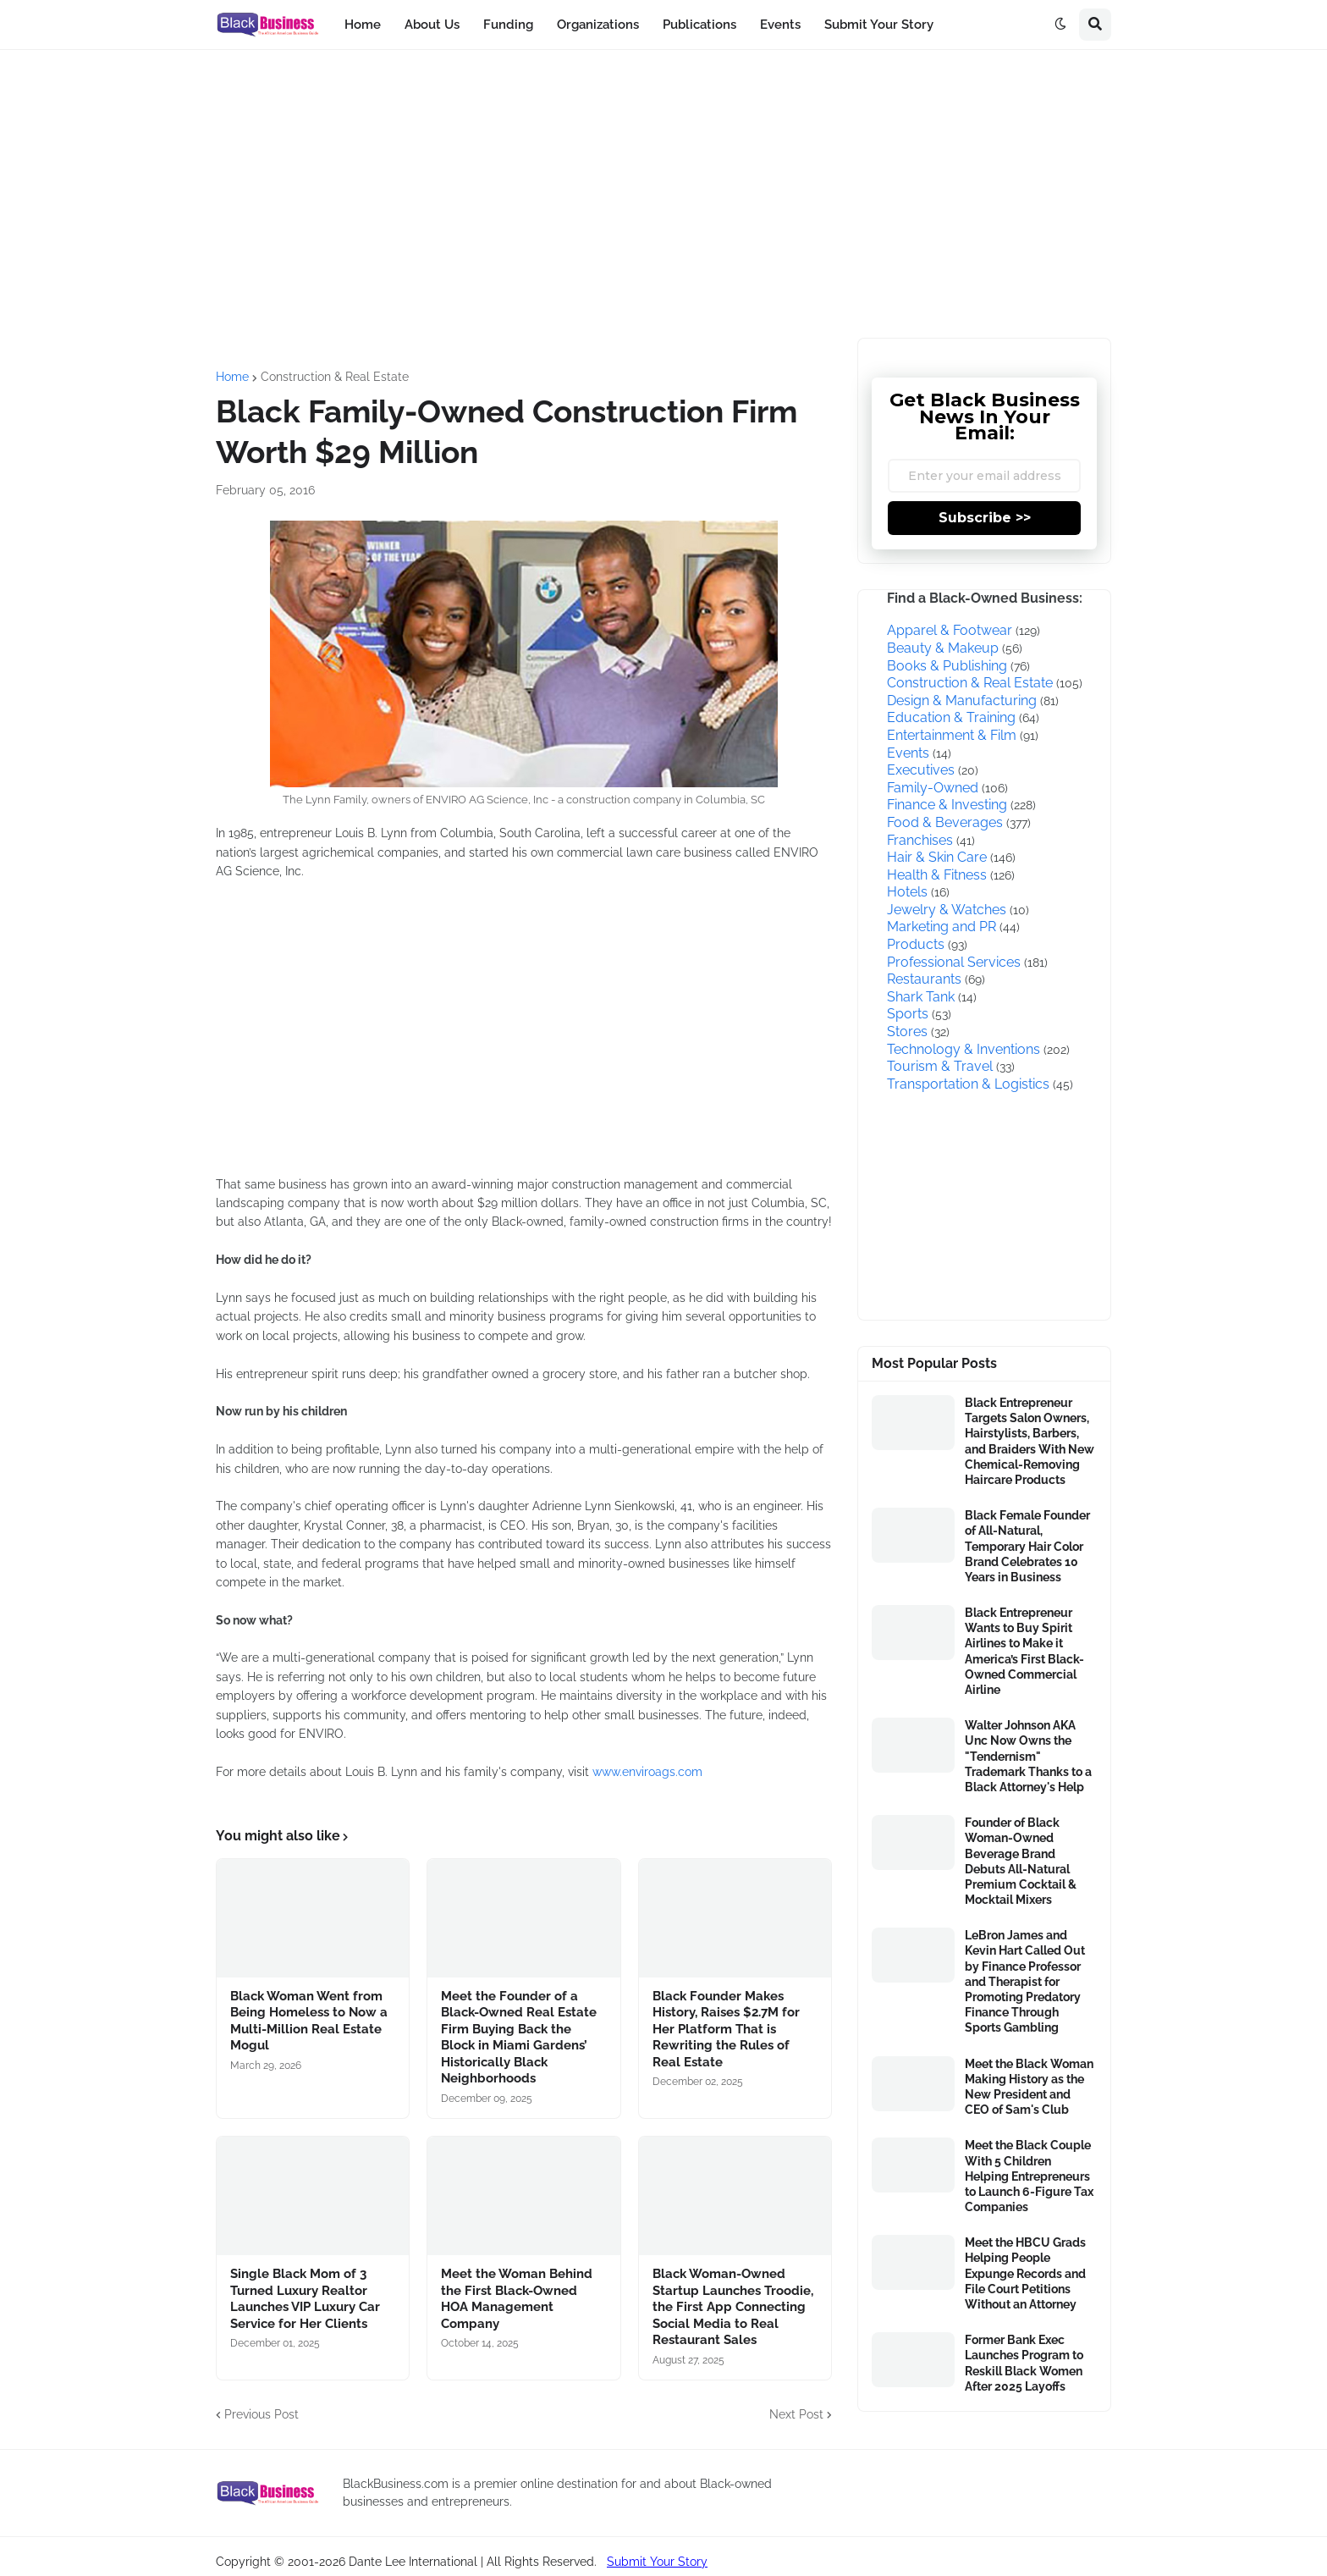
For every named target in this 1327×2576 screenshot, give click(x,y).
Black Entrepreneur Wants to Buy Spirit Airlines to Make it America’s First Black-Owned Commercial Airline (1024, 1651)
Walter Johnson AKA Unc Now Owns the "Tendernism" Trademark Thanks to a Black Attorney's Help (1028, 1756)
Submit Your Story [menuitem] (878, 24)
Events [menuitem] (780, 24)
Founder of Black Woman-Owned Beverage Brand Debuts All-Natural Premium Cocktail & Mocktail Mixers (1020, 1861)
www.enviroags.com (647, 1772)
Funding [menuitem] (508, 24)
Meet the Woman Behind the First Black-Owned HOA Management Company (516, 2298)
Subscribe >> (985, 518)
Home (232, 377)
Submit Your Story (657, 2561)
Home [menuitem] (362, 24)
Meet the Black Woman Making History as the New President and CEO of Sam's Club (1029, 2087)
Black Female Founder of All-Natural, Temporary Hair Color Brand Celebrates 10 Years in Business (1027, 1546)
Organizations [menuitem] (598, 24)
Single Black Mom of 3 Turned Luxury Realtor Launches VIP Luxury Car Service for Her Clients (305, 2298)
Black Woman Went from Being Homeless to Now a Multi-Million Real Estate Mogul (309, 2021)
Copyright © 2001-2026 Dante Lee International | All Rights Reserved (405, 2561)
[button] (1060, 24)
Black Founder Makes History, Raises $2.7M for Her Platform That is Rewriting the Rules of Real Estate (726, 2029)
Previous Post (261, 2414)
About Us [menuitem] (432, 24)
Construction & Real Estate (335, 377)
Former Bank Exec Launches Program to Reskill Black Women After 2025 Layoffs (1024, 2363)
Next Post (796, 2414)
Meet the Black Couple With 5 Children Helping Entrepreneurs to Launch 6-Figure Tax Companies (1029, 2176)
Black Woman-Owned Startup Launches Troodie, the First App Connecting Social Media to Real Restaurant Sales (732, 2306)
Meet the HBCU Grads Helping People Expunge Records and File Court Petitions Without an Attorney (1025, 2273)
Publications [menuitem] (699, 24)
